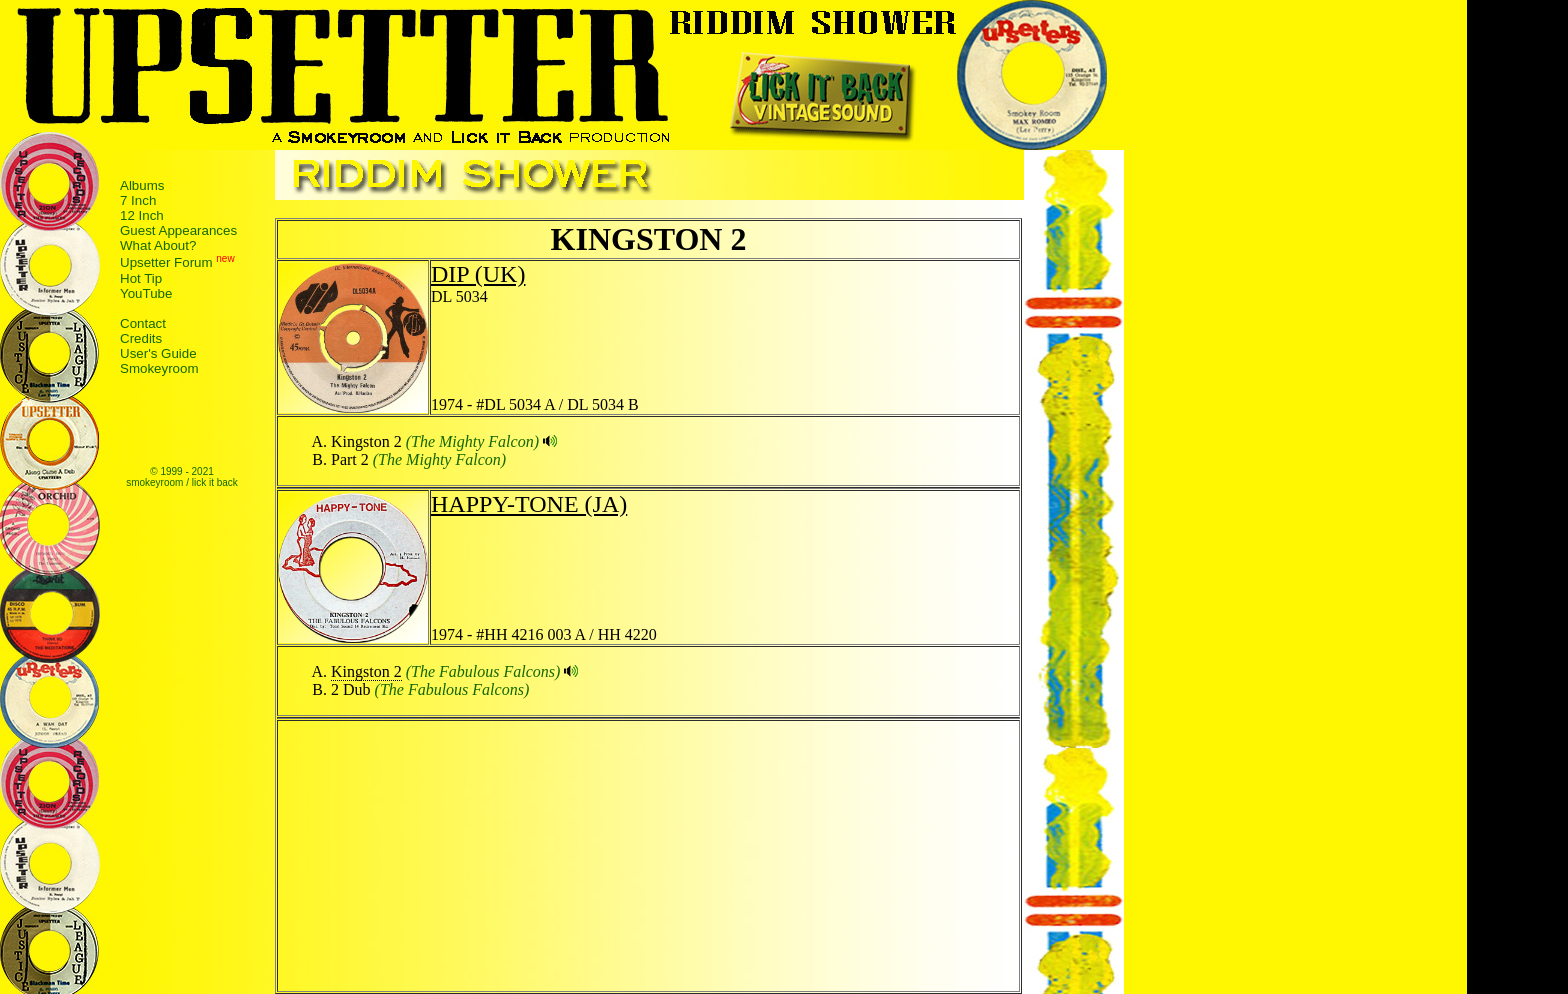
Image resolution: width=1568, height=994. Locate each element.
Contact (143, 323)
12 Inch (142, 215)
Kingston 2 (366, 671)
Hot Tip (141, 278)
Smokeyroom (159, 368)
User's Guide (158, 353)
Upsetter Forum (166, 263)
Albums (142, 185)
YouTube (146, 293)
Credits (141, 338)
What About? (158, 245)
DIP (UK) (478, 274)
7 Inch (138, 200)
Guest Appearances (178, 230)
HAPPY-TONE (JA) (529, 504)
